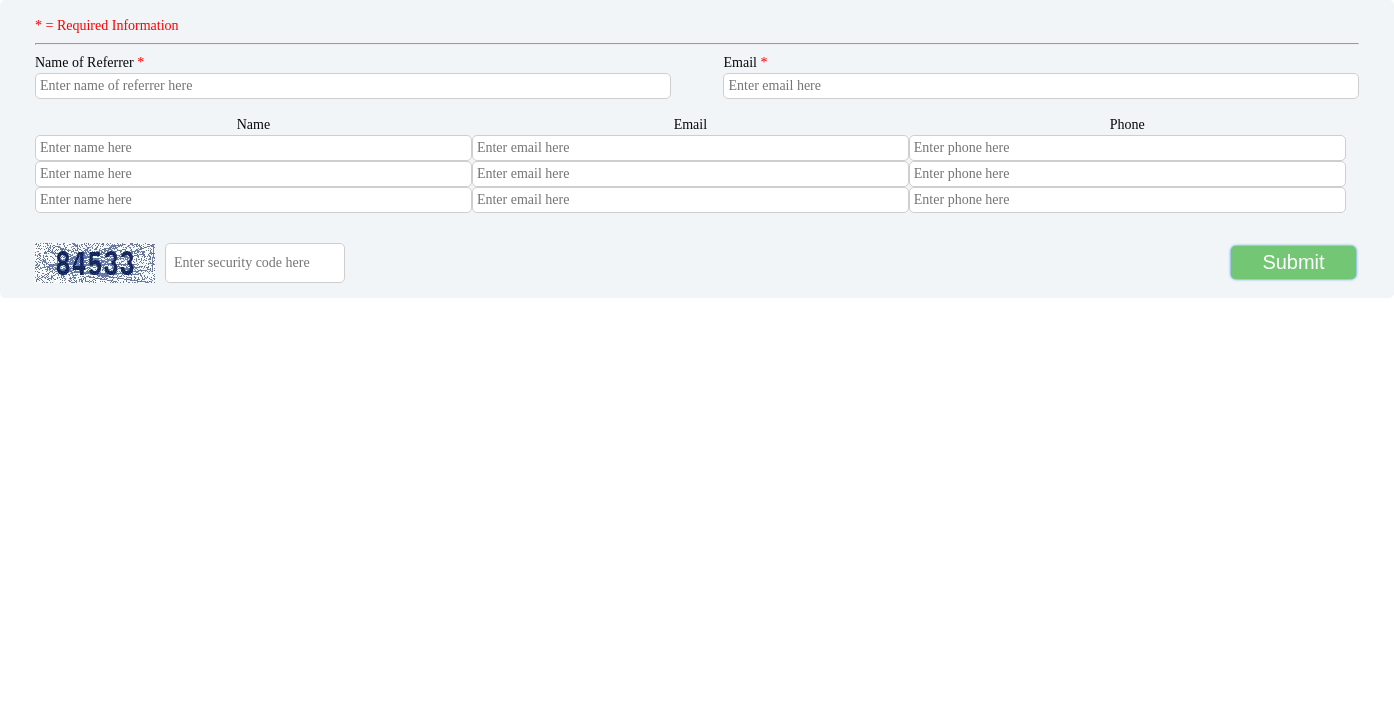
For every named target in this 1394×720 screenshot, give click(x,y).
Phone (1127, 124)
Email (745, 62)
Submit (1293, 262)
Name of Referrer (89, 62)
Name (253, 124)
